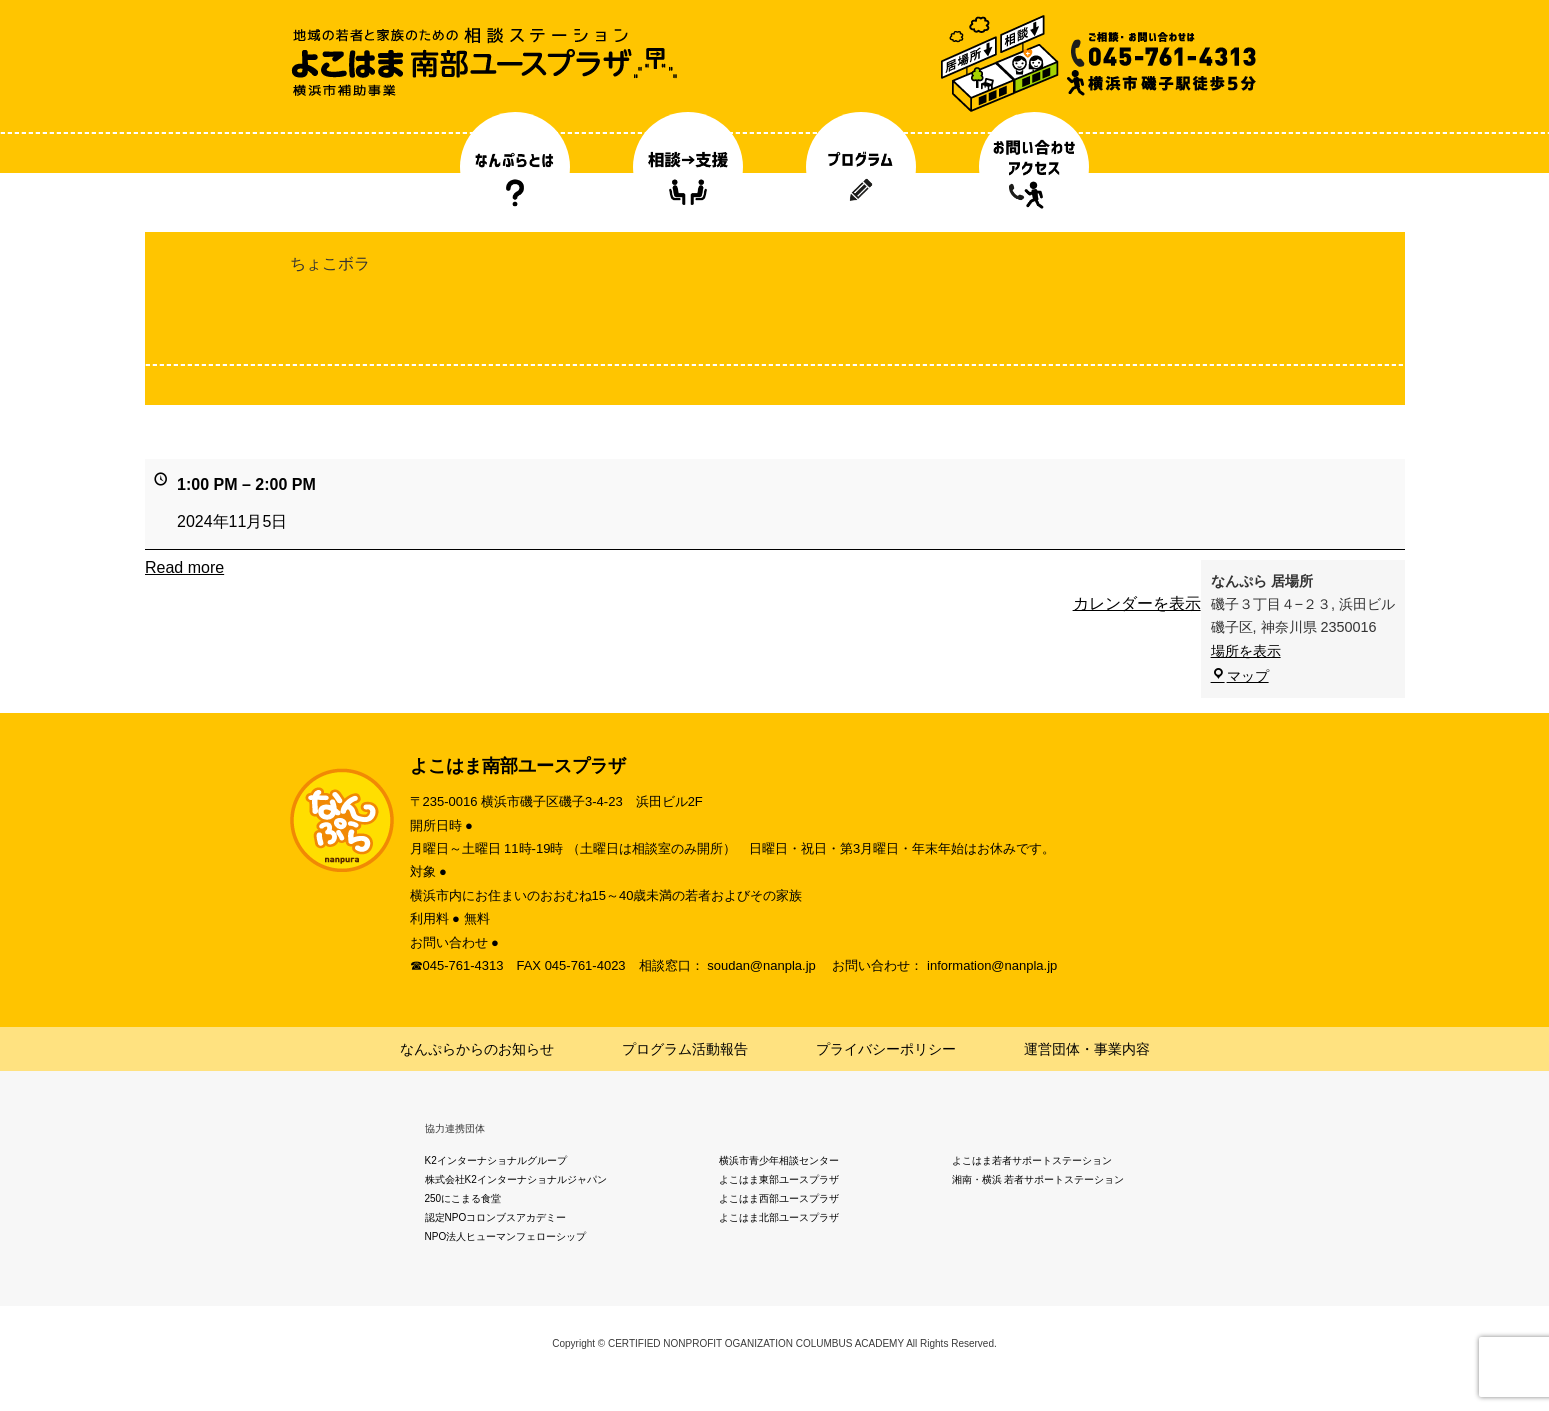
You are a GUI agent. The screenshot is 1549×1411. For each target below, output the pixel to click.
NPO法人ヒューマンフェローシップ (506, 1236)
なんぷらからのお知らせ (477, 1049)
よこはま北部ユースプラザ (779, 1217)
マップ (1239, 676)
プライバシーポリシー (886, 1049)
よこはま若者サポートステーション (1032, 1160)
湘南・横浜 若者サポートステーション (1038, 1179)
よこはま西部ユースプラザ (779, 1198)
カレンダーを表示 (1136, 603)
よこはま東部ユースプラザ (779, 1179)
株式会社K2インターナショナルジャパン (516, 1179)
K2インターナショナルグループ (496, 1160)
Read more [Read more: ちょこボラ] (184, 567)
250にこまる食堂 (463, 1198)
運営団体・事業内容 (1087, 1049)
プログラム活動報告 (685, 1049)
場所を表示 (1245, 651)
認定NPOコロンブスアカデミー (496, 1217)
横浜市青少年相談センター (779, 1160)
